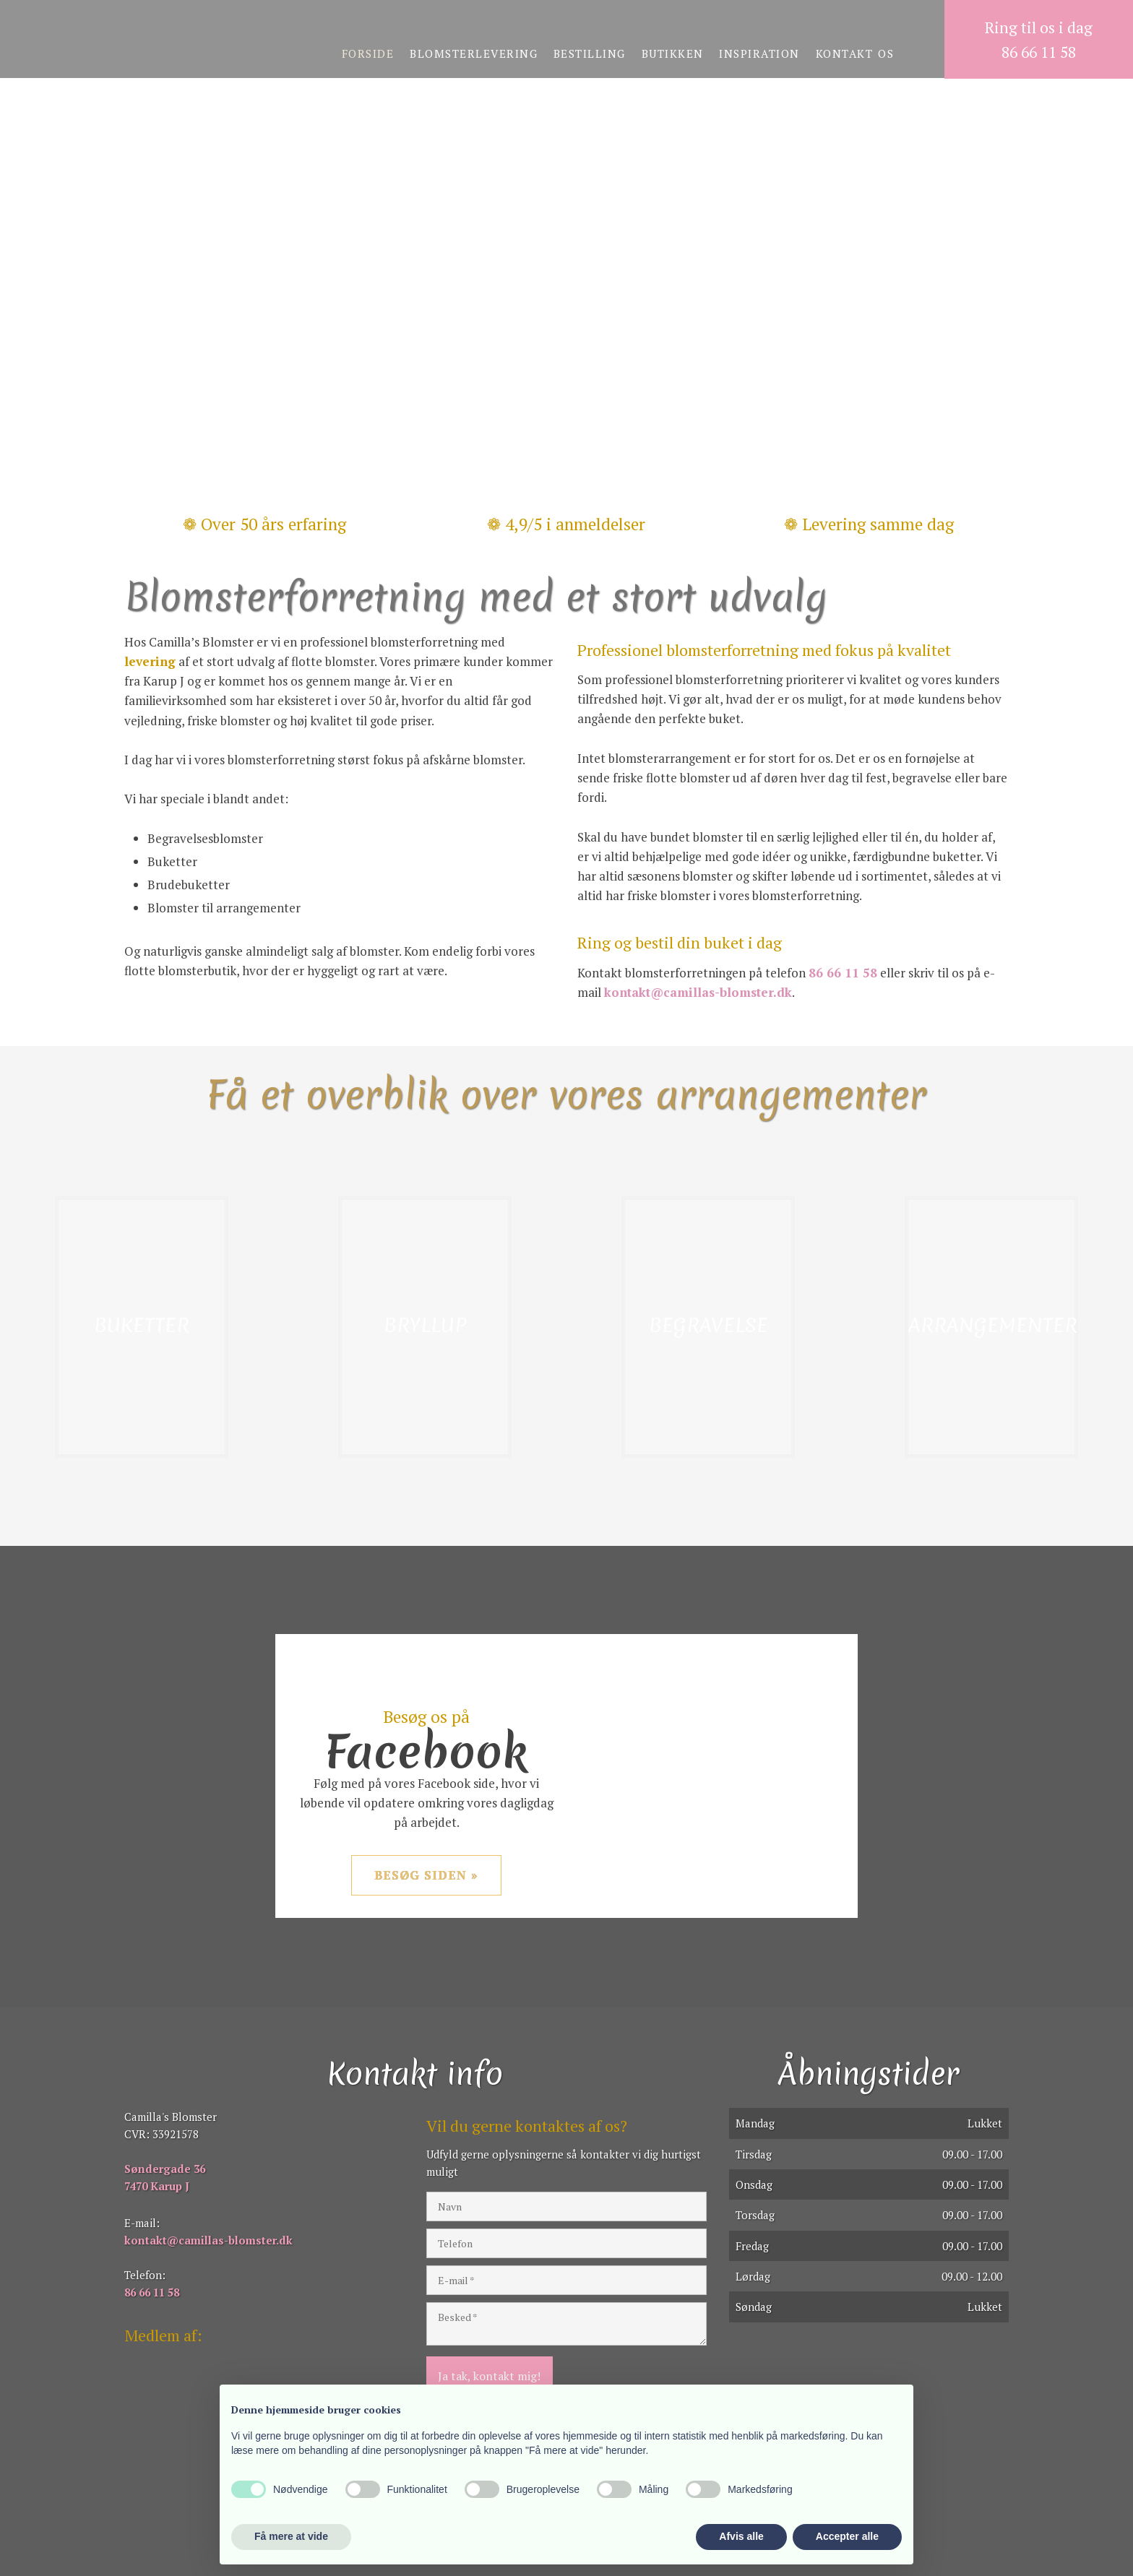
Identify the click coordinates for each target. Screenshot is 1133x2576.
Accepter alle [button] (847, 2536)
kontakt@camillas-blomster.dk (698, 992)
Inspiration (759, 53)
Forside (368, 53)
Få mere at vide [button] (291, 2536)
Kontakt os (855, 53)
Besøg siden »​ (426, 1875)
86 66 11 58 (843, 972)
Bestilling (589, 53)
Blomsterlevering (474, 53)
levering (150, 661)
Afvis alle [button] (741, 2536)
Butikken (673, 53)
